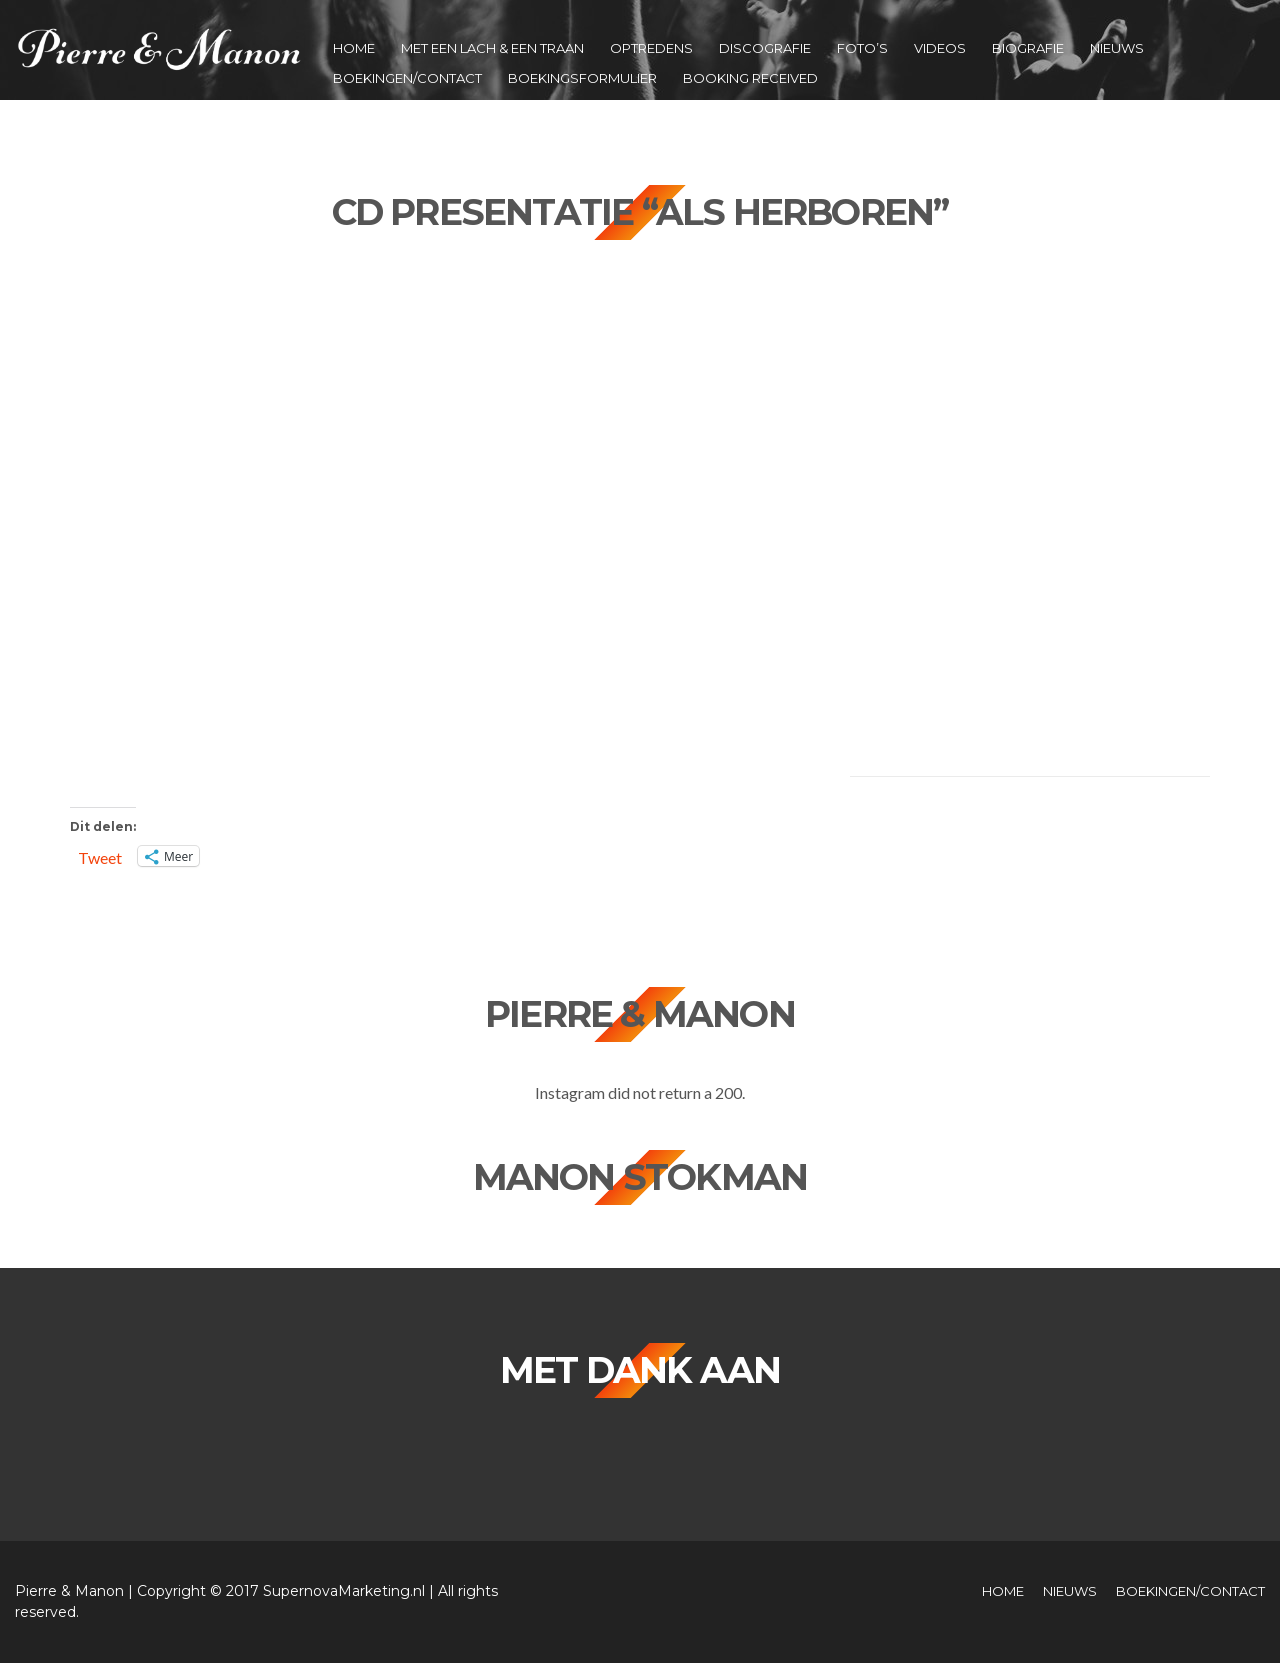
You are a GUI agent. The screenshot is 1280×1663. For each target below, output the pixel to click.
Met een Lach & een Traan (492, 48)
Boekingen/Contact (407, 78)
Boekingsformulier (582, 78)
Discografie (765, 48)
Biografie (1028, 48)
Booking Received (750, 78)
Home (354, 48)
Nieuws (1117, 48)
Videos (940, 48)
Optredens (651, 48)
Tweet (100, 856)
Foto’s (862, 48)
